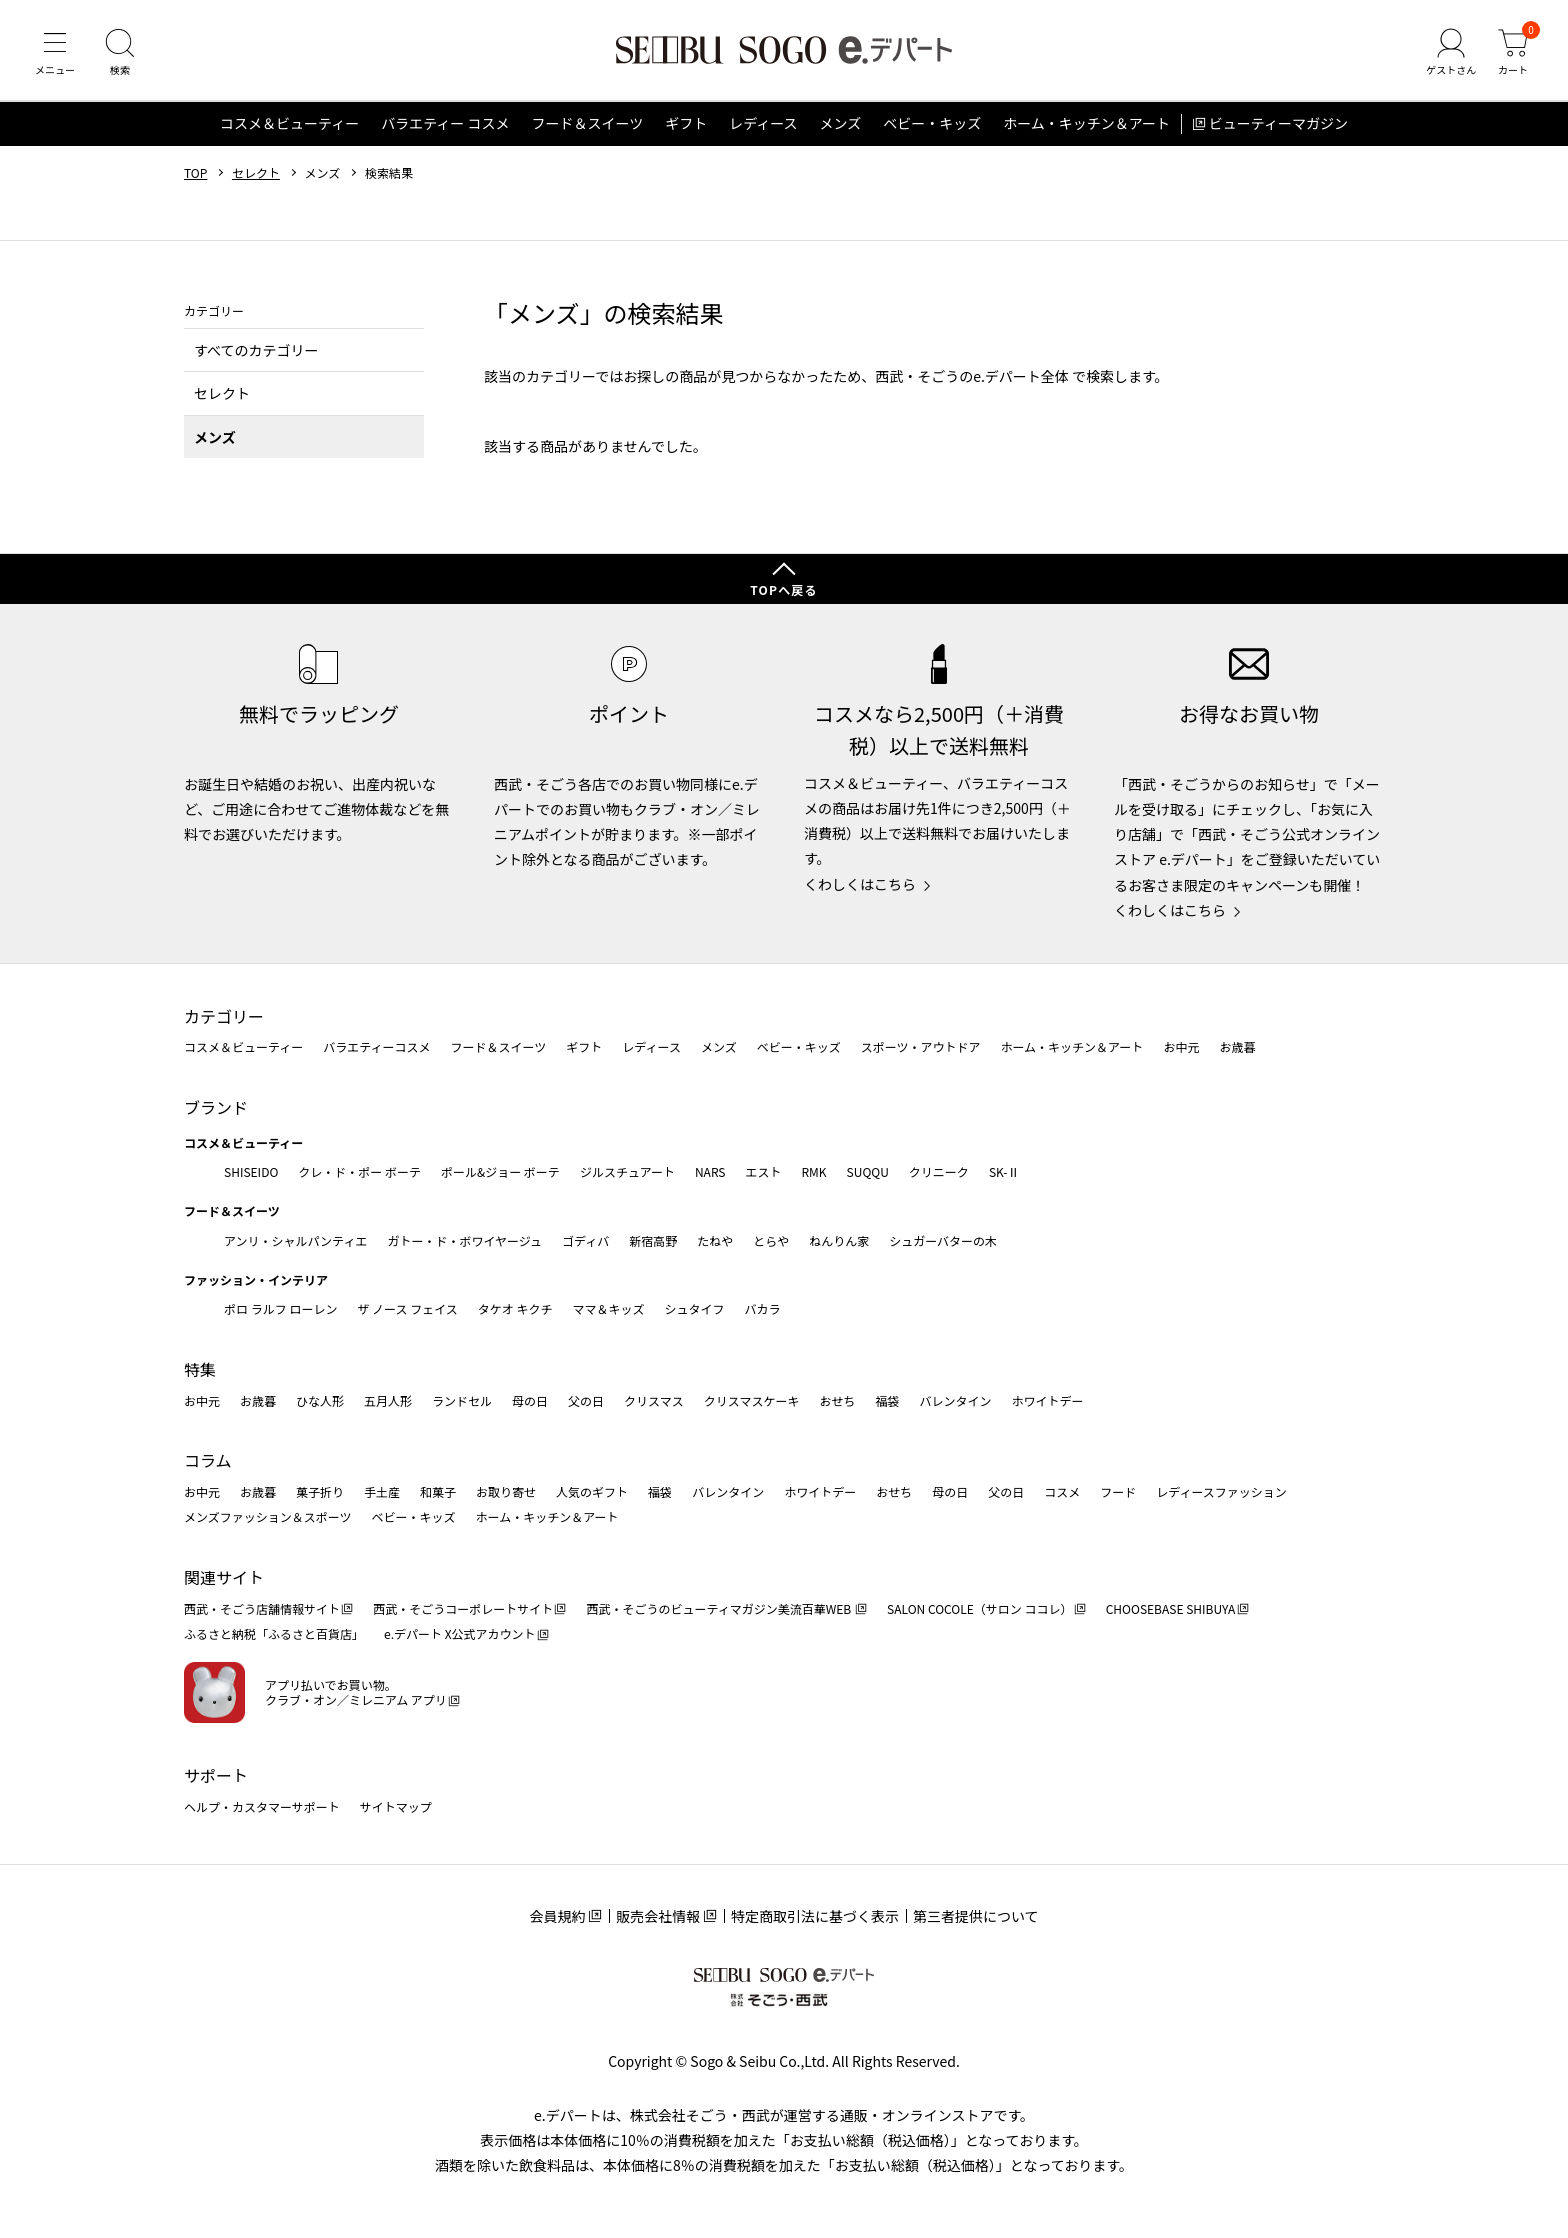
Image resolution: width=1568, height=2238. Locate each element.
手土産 (382, 1491)
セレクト (256, 173)
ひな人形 (320, 1400)
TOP (195, 173)
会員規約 (557, 1917)
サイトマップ (396, 1806)
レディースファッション (1221, 1491)
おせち (837, 1400)
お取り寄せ (506, 1491)
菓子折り (320, 1491)
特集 (200, 1369)
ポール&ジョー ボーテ (500, 1171)
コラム (208, 1461)
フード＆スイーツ (587, 124)
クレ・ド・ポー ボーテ (359, 1171)
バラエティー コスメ (445, 124)
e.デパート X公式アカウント (460, 1634)
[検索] (120, 54)
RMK (813, 1171)
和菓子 (438, 1491)
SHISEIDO (251, 1171)
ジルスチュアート (627, 1171)
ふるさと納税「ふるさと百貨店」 (274, 1634)
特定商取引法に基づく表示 (815, 1917)
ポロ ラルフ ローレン (280, 1309)
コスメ (1062, 1491)
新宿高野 (653, 1240)
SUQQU (868, 1171)
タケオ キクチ (515, 1309)
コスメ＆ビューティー (289, 124)
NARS (710, 1171)
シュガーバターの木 (943, 1240)
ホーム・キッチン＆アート (1086, 124)
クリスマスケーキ (752, 1400)
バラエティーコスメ (376, 1047)
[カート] (1513, 54)
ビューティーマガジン (1278, 124)
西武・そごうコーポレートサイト (463, 1608)
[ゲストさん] (1451, 54)
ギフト (686, 124)
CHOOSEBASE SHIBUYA (1171, 1608)
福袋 (887, 1400)
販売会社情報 (658, 1917)
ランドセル (462, 1400)
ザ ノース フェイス (407, 1309)
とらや (771, 1240)
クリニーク (939, 1171)
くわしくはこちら (860, 884)
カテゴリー (224, 1016)
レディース (763, 124)
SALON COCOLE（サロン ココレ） (979, 1608)
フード (1118, 1491)
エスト (763, 1171)
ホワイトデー (1047, 1400)
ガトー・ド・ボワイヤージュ (464, 1240)
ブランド (216, 1107)
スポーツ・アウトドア (921, 1047)
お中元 (1181, 1047)
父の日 (586, 1400)
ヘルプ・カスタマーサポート (262, 1806)
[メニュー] (55, 54)
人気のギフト (592, 1491)
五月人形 (388, 1400)
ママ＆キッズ (609, 1309)
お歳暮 (1237, 1047)
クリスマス (654, 1400)
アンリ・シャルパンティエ (295, 1240)
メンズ (841, 124)
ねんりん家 (839, 1240)
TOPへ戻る (784, 590)
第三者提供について (976, 1917)
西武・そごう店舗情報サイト (262, 1608)
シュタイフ (695, 1309)
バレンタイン (955, 1400)
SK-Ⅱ (1004, 1171)
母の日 (530, 1400)
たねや (715, 1240)
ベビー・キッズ (932, 124)
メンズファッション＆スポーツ (268, 1517)
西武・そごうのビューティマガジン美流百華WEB (719, 1608)
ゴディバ (585, 1240)
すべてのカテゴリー (256, 350)
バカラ (763, 1309)
